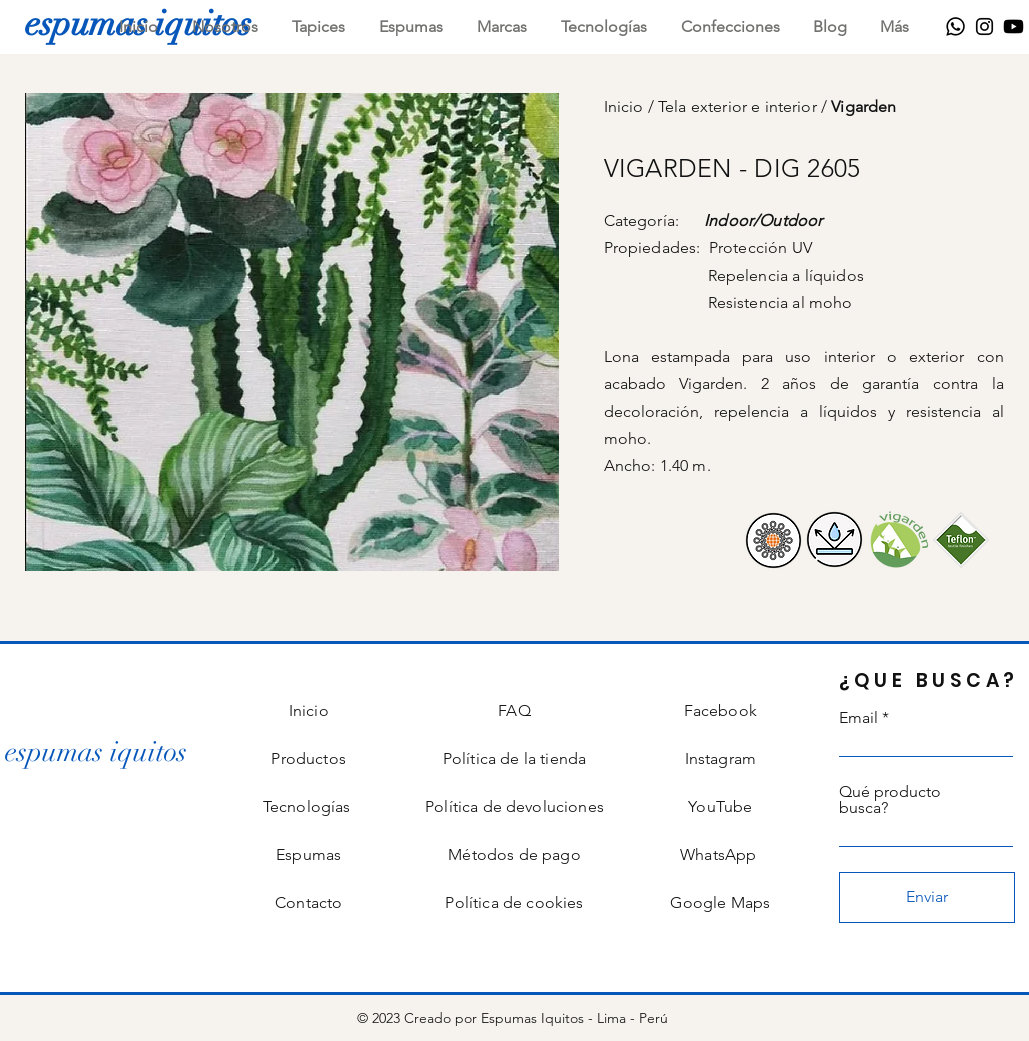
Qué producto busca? (890, 800)
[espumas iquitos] (96, 752)
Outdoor (790, 220)
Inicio (626, 106)
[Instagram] (984, 26)
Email (858, 718)
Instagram (720, 758)
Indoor (728, 220)
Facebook (720, 710)
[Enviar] (927, 897)
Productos (308, 758)
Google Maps (720, 902)
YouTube (720, 806)
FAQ (514, 710)
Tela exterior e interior (739, 106)
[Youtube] (1013, 26)
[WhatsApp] (955, 26)
